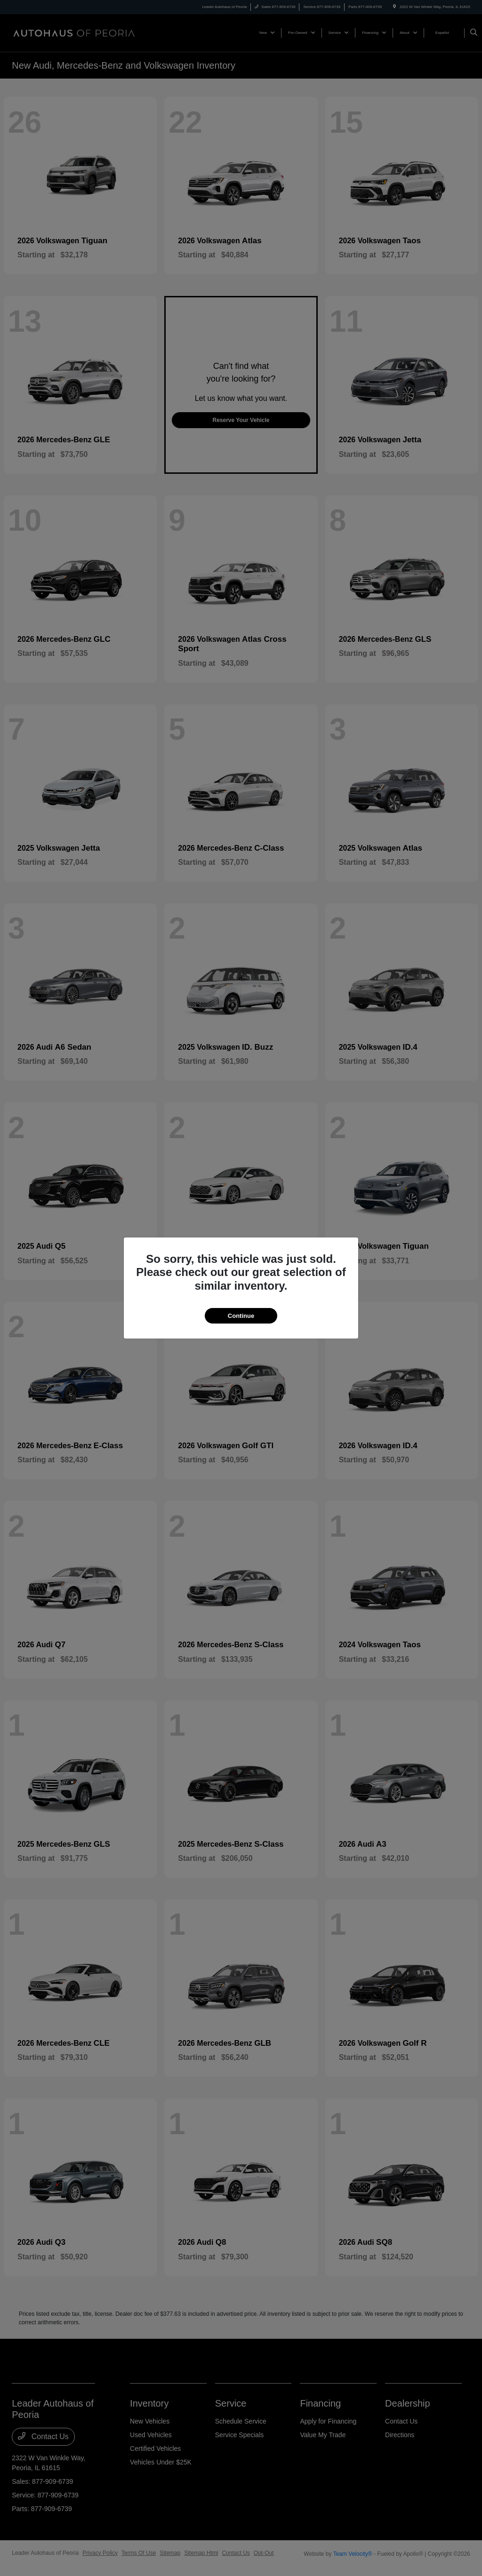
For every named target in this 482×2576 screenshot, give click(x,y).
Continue (241, 1315)
